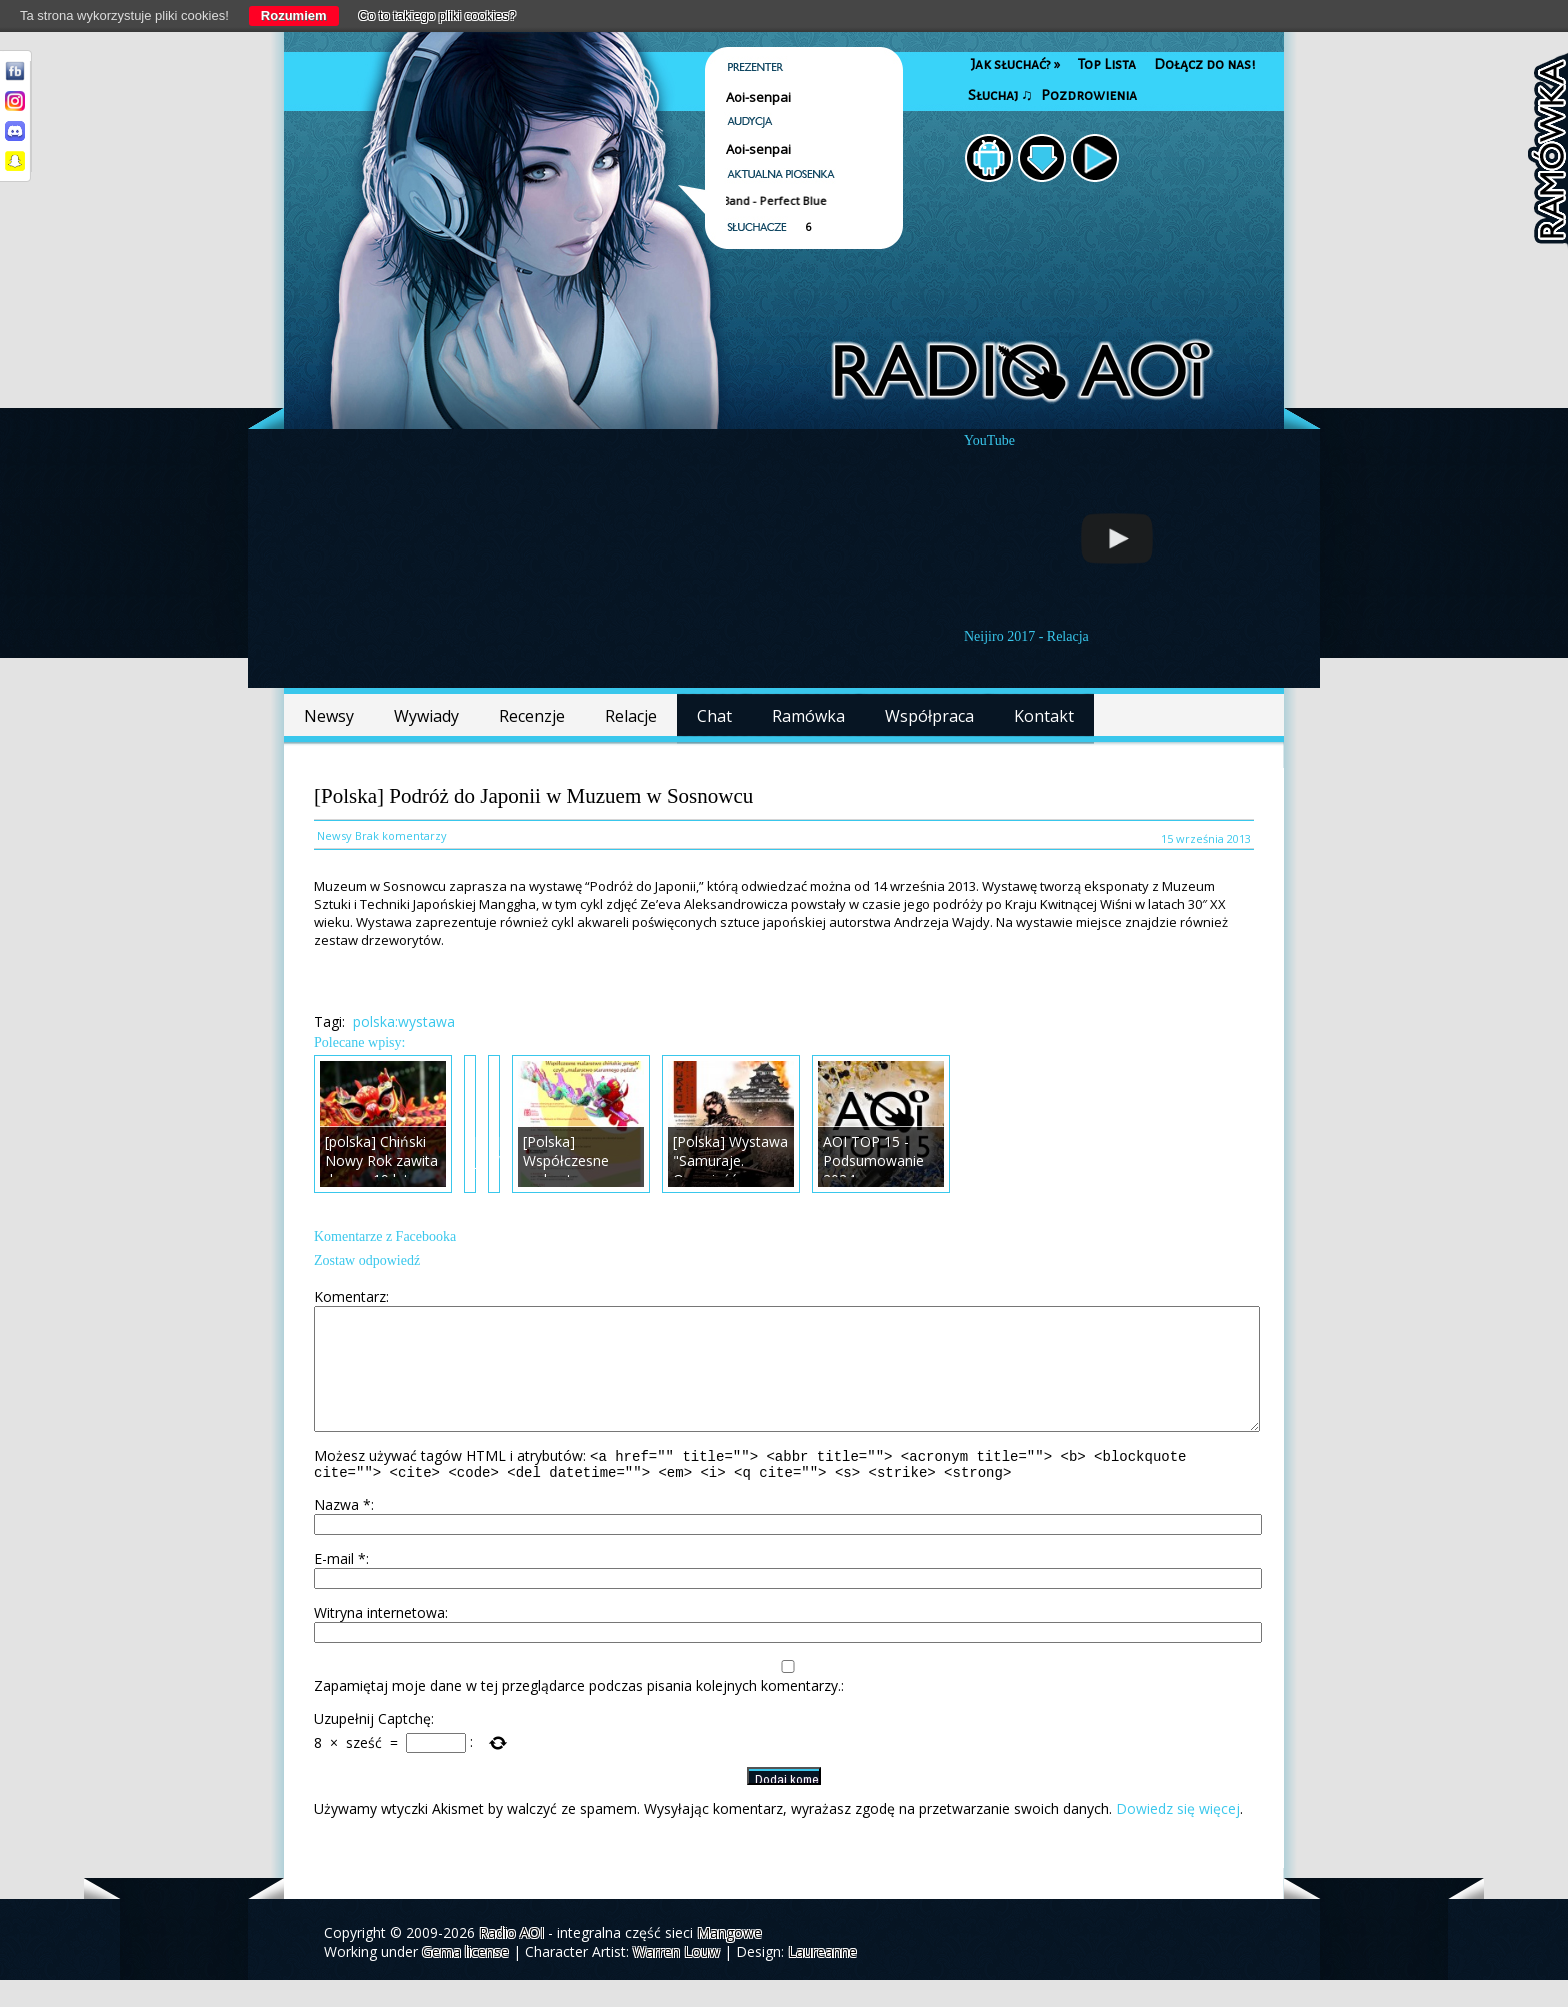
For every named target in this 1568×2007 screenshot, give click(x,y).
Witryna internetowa (379, 1639)
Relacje (631, 716)
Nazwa (342, 1531)
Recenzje (532, 716)
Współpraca (929, 716)
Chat (714, 716)
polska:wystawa (404, 1021)
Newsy (329, 716)
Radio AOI (511, 1959)
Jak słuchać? (1015, 64)
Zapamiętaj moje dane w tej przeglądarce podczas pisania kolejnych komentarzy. (577, 1712)
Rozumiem (294, 15)
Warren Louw (676, 1978)
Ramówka (808, 716)
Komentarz (350, 1296)
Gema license (465, 1978)
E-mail (340, 1585)
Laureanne (822, 1978)
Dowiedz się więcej (1178, 1835)
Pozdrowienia (1089, 95)
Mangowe (729, 1959)
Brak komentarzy (401, 835)
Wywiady (426, 716)
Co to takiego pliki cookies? (438, 15)
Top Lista (1107, 64)
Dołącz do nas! (1204, 64)
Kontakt (1044, 716)
